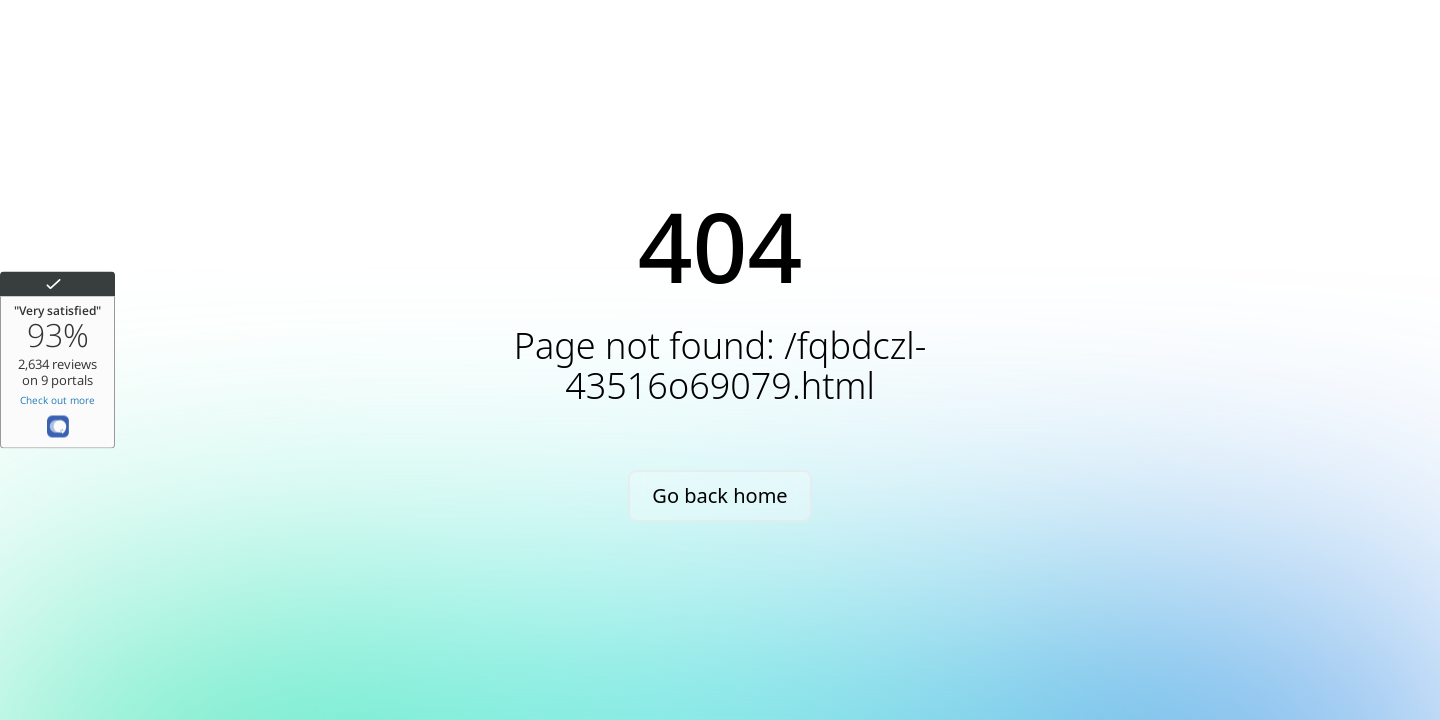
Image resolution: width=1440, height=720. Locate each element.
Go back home (719, 495)
